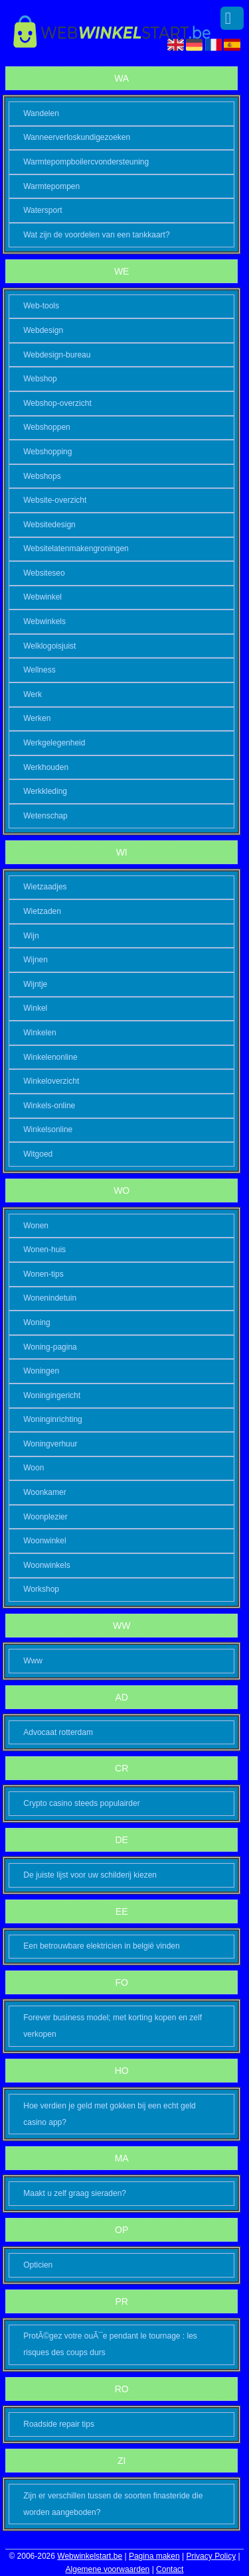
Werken (36, 718)
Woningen (41, 1371)
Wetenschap (45, 815)
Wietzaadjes (44, 886)
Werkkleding (45, 791)
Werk (32, 694)
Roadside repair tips (58, 2424)
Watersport (42, 210)
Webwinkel (42, 597)
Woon (33, 1467)
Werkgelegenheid (54, 742)
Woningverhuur (50, 1444)
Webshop (39, 378)
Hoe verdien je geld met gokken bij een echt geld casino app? (109, 2114)
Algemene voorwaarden (108, 2569)
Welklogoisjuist (49, 646)
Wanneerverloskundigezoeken (76, 137)
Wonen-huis (44, 1249)
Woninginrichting (52, 1419)
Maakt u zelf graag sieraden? (74, 2193)
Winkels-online (49, 1105)
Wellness (39, 670)
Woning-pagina (50, 1347)
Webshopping (47, 451)
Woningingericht (51, 1395)
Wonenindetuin (49, 1298)
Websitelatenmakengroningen (76, 548)
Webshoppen (46, 427)
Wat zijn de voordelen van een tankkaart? (96, 234)
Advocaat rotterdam (58, 1732)
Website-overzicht (54, 500)
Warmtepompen (51, 186)
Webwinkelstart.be (89, 2556)
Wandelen (41, 113)
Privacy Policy (211, 2556)
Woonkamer (44, 1492)
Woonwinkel (44, 1540)
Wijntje (35, 984)
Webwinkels (44, 621)
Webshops (41, 476)
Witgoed (37, 1154)
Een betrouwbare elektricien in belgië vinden (101, 1946)
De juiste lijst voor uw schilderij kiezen (90, 1875)
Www (32, 1660)
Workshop (41, 1589)
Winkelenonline (50, 1057)
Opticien (37, 2265)
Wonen (35, 1225)
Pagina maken (154, 2556)
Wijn (31, 935)
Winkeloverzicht (51, 1081)
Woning (36, 1322)
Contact (169, 2569)
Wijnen (35, 959)
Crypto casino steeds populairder (81, 1803)
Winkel (35, 1008)
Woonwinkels (46, 1565)
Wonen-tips (43, 1274)
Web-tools (41, 305)
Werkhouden (45, 767)
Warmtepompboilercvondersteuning (86, 161)
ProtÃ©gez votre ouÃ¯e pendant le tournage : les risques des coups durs (110, 2344)
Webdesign (43, 330)
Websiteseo (43, 573)
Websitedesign (49, 524)
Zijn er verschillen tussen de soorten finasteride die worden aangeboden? (113, 2504)
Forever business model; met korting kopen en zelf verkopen (112, 2026)
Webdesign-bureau (56, 354)
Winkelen (39, 1032)
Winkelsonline (47, 1129)
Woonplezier (45, 1516)
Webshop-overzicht (57, 403)
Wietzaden (42, 911)
